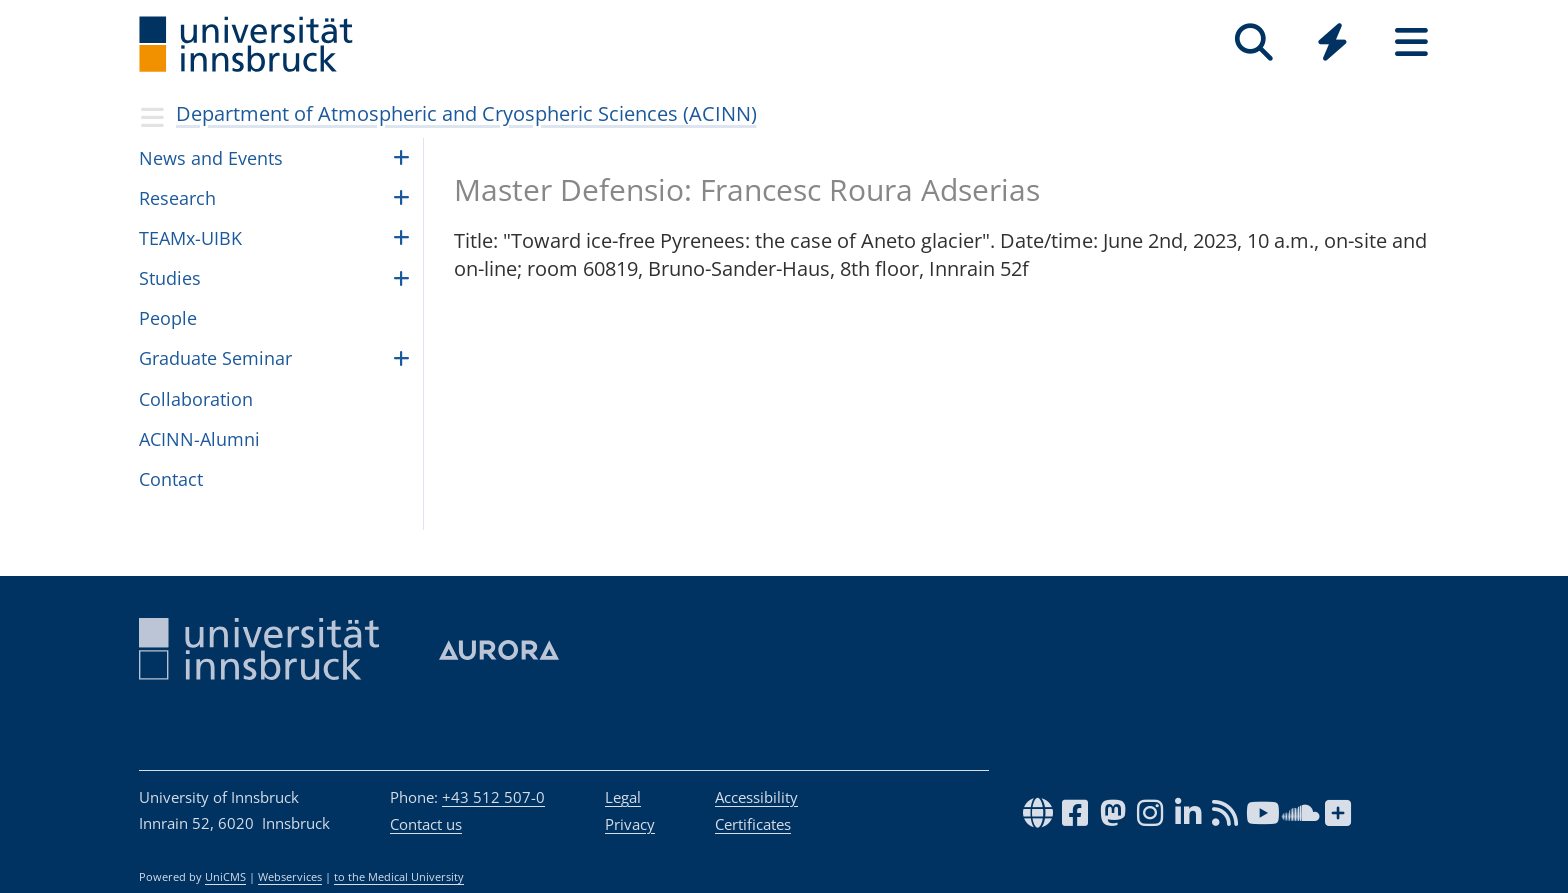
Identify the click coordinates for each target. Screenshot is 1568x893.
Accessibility (756, 797)
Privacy (630, 824)
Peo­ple (168, 318)
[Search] (1253, 42)
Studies (170, 278)
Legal (623, 797)
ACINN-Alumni (199, 439)
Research (177, 198)
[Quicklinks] (1332, 42)
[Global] (1332, 44)
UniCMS (225, 877)
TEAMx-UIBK (190, 238)
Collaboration (196, 399)
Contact (171, 479)
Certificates (753, 824)
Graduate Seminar (215, 358)
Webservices (290, 877)
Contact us (426, 824)
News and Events (211, 158)
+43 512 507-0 (493, 797)
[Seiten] (1411, 42)
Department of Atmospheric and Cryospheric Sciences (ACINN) (466, 113)
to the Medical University (399, 877)
